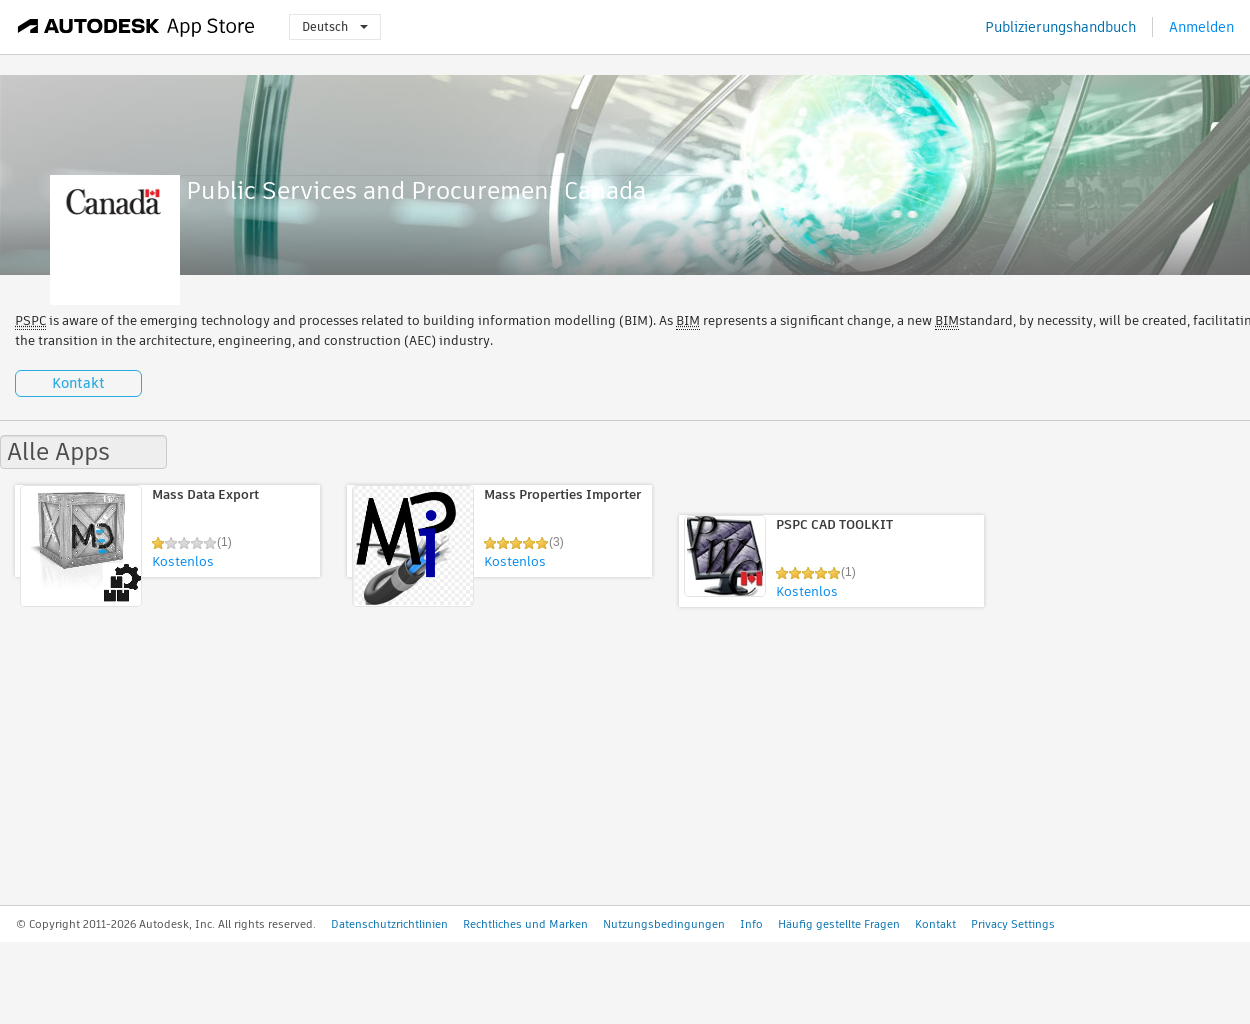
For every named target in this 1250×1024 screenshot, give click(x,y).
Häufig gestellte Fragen (839, 924)
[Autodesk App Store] (136, 27)
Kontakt (78, 383)
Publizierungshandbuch (1060, 27)
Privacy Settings (1013, 924)
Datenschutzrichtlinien (389, 924)
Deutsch (335, 26)
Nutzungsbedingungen (664, 924)
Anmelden (1201, 27)
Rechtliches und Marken (525, 924)
